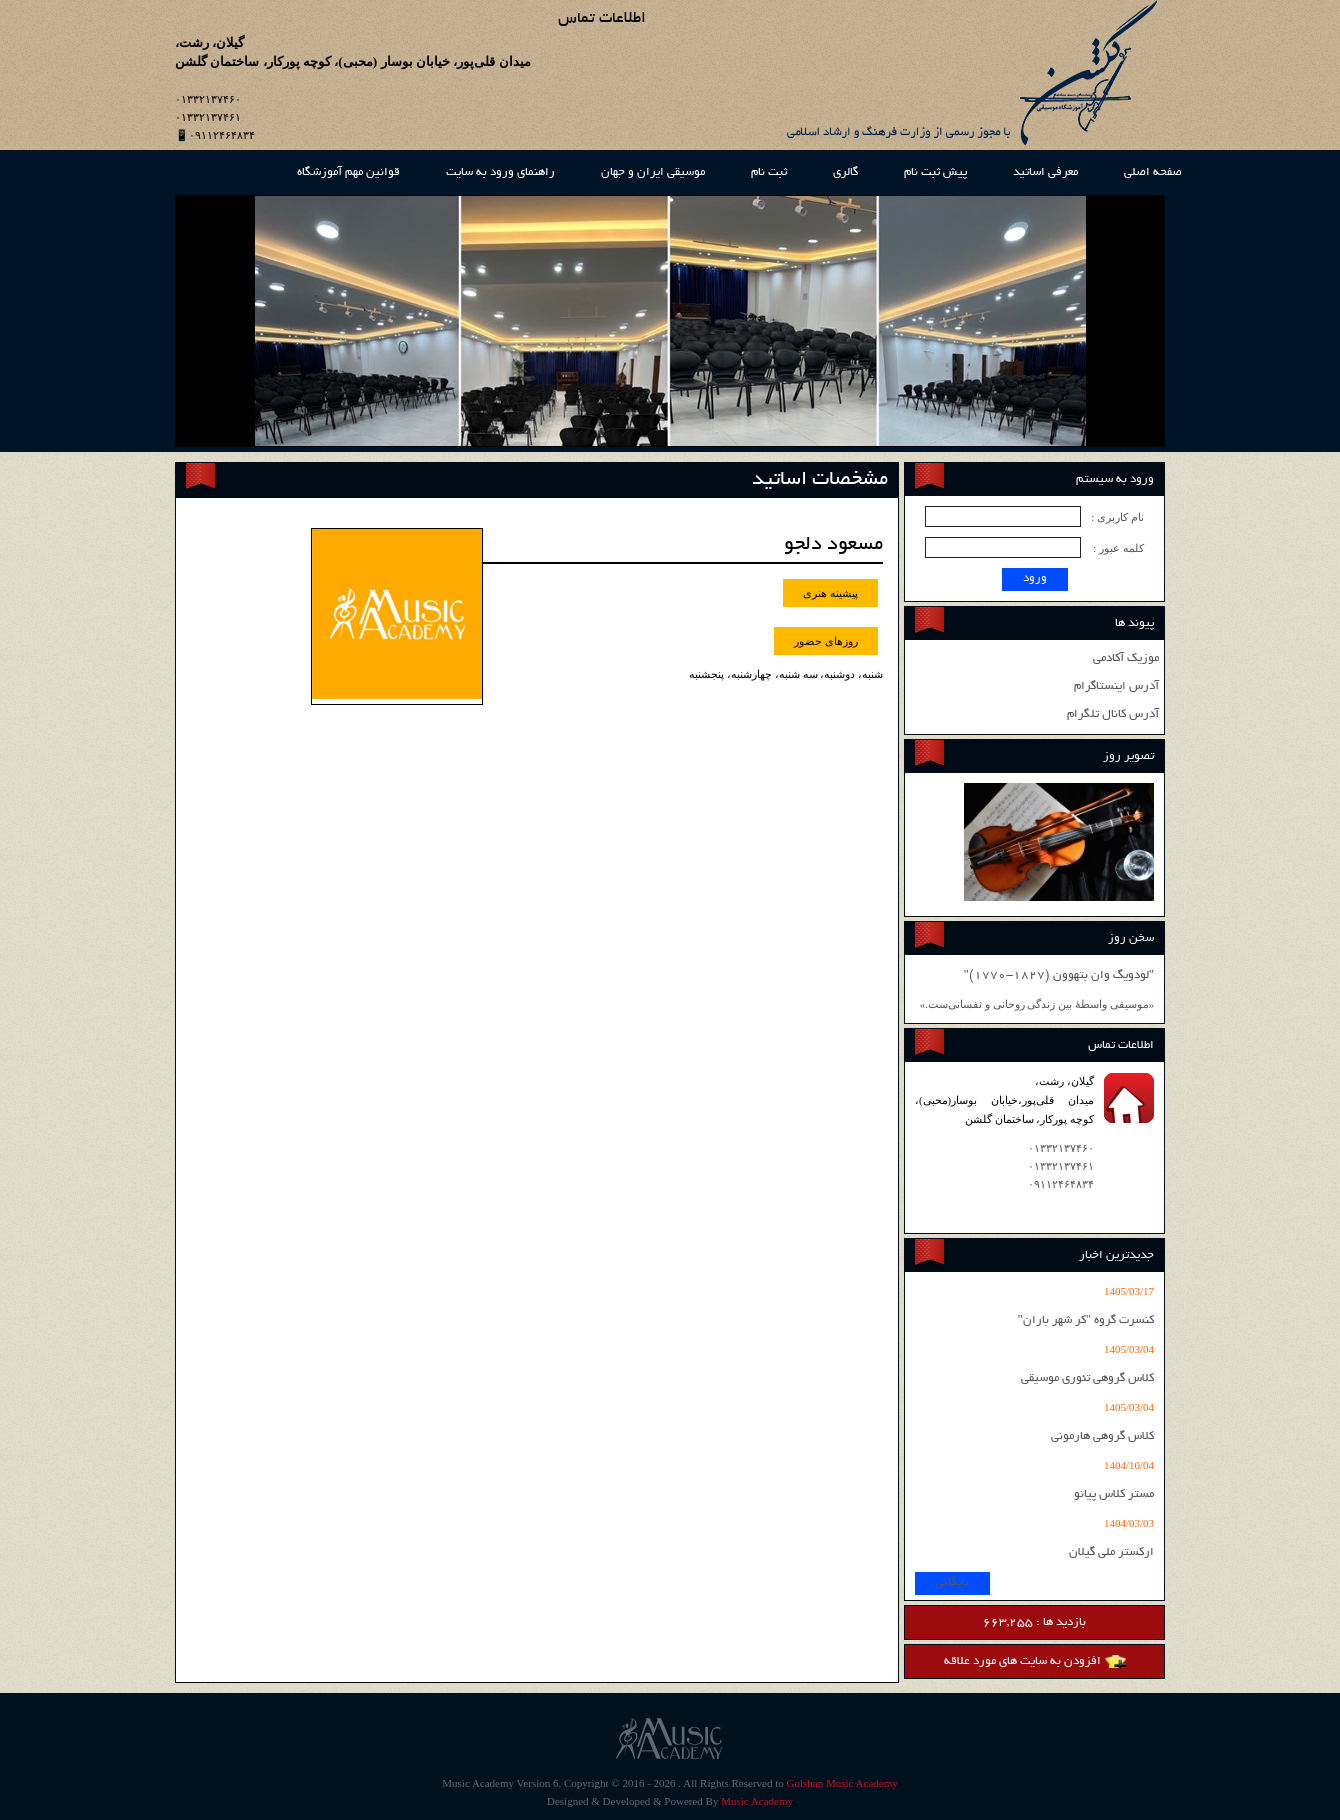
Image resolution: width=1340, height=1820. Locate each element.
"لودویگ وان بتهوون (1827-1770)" (1058, 975)
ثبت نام (769, 172)
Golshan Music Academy (842, 1783)
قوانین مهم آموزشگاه (348, 172)
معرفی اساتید (1045, 172)
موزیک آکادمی (1126, 658)
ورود (1035, 578)
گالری (845, 172)
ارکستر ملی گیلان (1111, 1552)
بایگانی (952, 1582)
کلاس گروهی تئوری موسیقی (1087, 1378)
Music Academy (757, 1801)
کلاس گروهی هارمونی (1102, 1436)
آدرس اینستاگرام (1116, 686)
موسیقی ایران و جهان (653, 172)
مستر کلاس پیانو (1114, 1494)
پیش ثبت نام (935, 172)
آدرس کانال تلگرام (1113, 714)
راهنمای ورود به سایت (500, 172)
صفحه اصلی (1153, 172)
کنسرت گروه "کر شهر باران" (1085, 1320)
